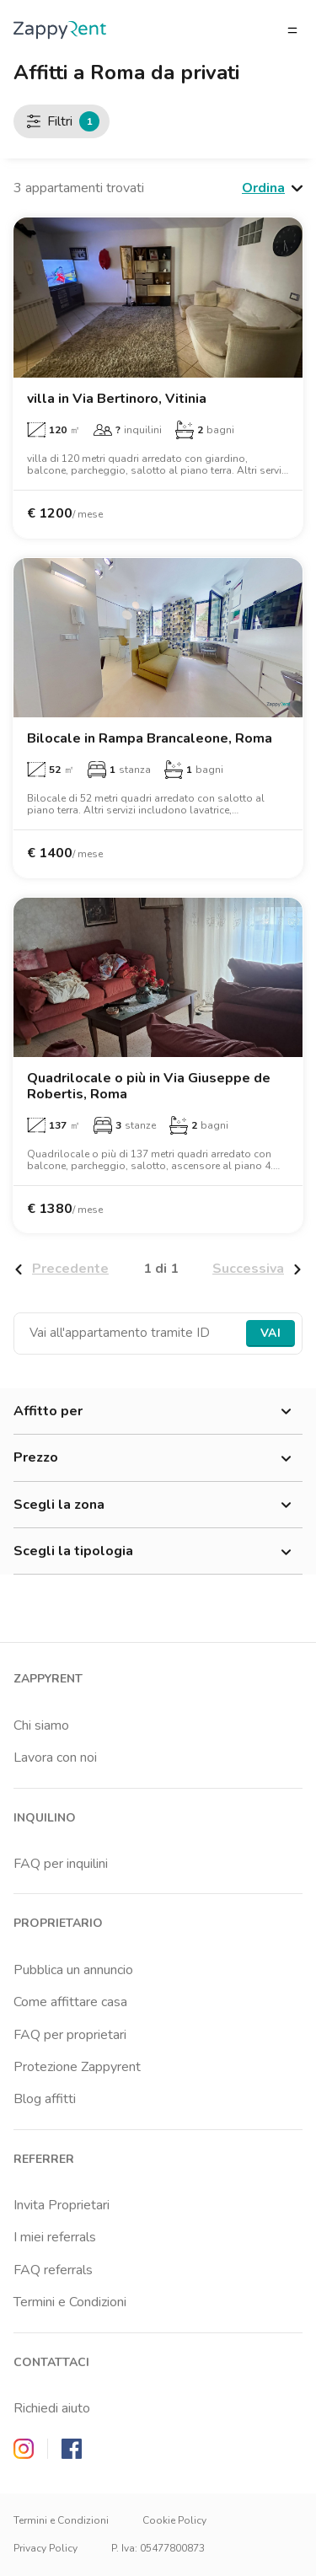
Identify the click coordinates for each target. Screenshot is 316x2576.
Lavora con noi (55, 1757)
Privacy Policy (45, 2548)
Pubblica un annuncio (73, 1970)
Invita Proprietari (61, 2205)
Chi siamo (41, 1725)
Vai (270, 1333)
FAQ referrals (53, 2270)
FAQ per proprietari (69, 2035)
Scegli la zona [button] (158, 1505)
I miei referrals (54, 2237)
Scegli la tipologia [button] (158, 1552)
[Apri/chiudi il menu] (292, 30)
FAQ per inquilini (60, 1863)
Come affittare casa (70, 2002)
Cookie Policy (174, 2520)
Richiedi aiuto (51, 2408)
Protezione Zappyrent (77, 2067)
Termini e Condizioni (69, 2302)
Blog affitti (44, 2099)
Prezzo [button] (158, 1458)
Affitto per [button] (158, 1412)
